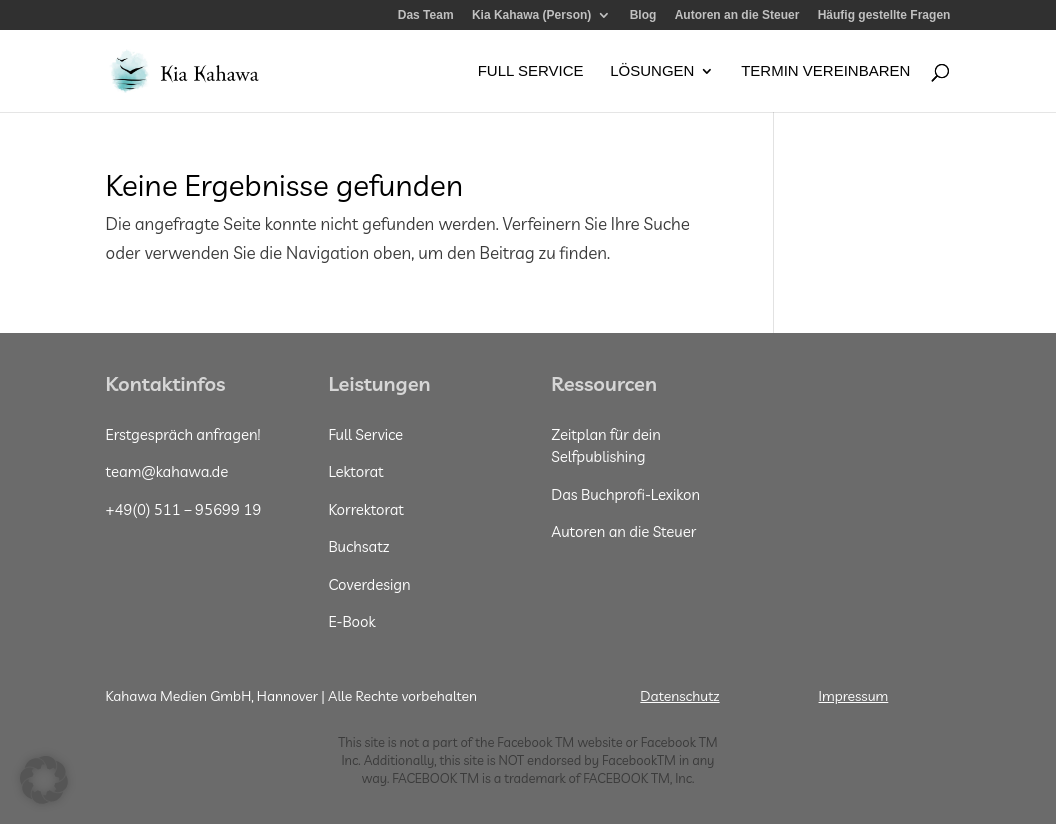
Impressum (854, 696)
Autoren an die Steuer (737, 15)
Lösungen (652, 71)
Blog (643, 15)
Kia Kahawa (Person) (531, 15)
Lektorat (355, 471)
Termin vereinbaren (825, 71)
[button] (44, 780)
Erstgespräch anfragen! (183, 434)
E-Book (351, 621)
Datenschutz (679, 696)
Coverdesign (369, 584)
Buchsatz (358, 546)
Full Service (531, 71)
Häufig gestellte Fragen (884, 15)
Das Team (426, 15)
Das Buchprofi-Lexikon (625, 494)
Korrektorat (366, 509)
